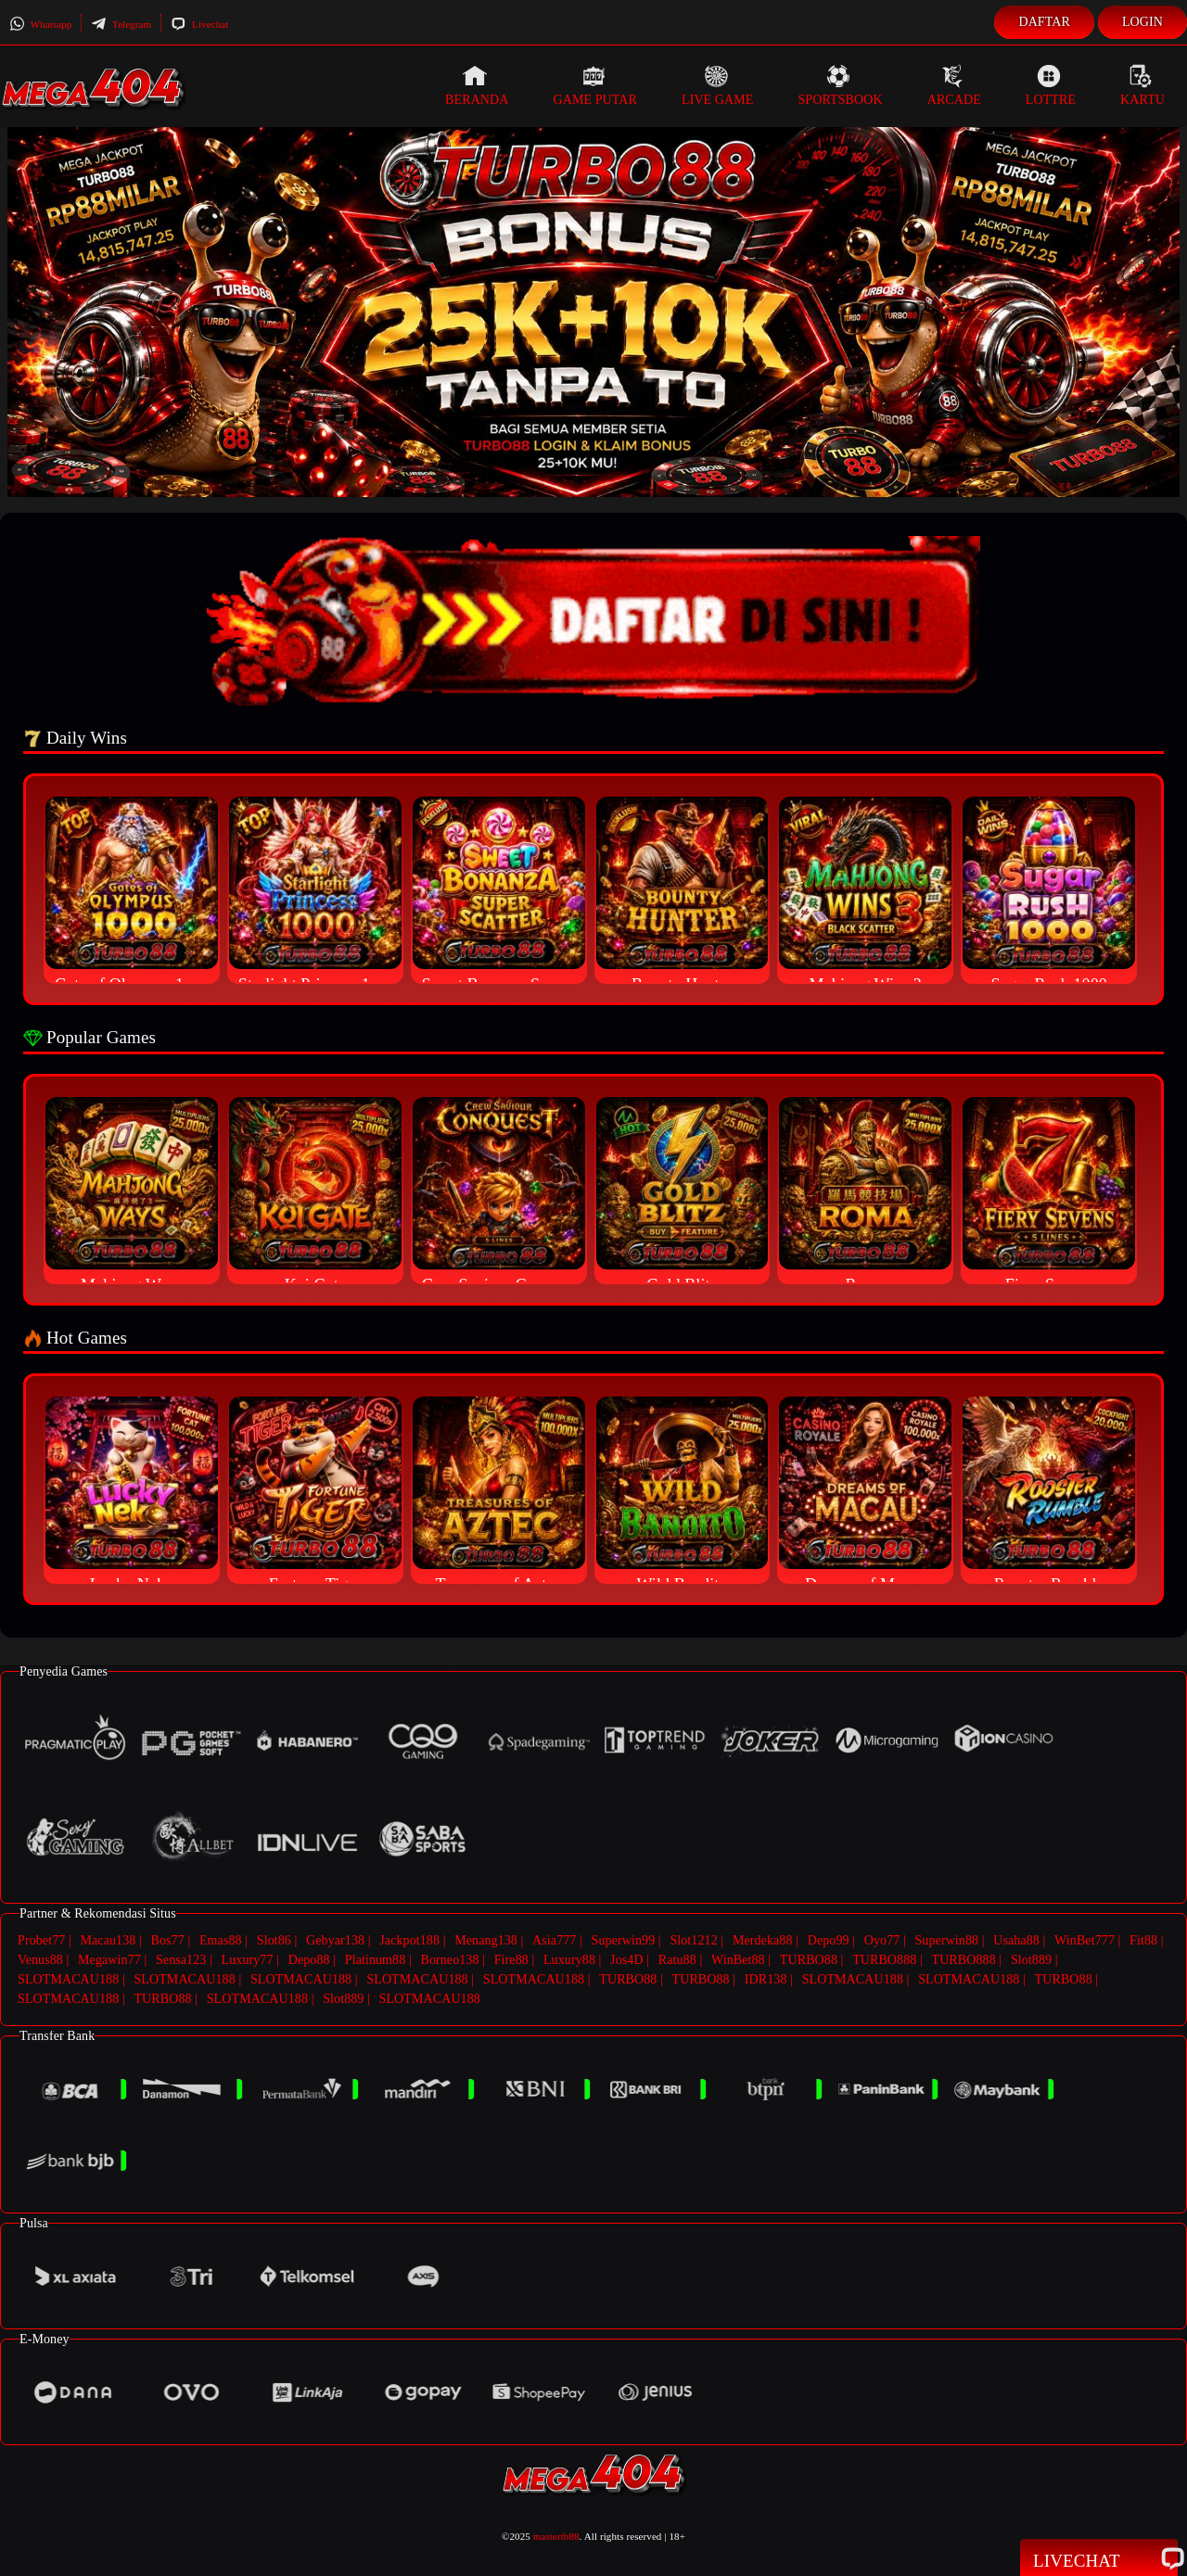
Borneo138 (449, 1960)
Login (1142, 22)
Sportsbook (840, 85)
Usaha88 (1016, 1940)
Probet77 (41, 1940)
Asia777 (554, 1940)
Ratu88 (677, 1960)
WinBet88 (738, 1960)
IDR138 (766, 1979)
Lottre (1051, 85)
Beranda (476, 85)
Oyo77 (882, 1940)
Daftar (1044, 22)
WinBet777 (1084, 1940)
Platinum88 (375, 1960)
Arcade (954, 85)
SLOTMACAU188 (68, 1979)
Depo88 (309, 1960)
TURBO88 (808, 1960)
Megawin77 (109, 1960)
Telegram (121, 24)
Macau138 (107, 1940)
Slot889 (1031, 1960)
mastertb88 (556, 2536)
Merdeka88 (763, 1940)
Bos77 (168, 1940)
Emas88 (220, 1940)
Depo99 (828, 1940)
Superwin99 (624, 1940)
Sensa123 (181, 1960)
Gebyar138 (335, 1940)
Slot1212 (693, 1940)
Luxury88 (569, 1960)
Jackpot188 (409, 1940)
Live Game (718, 85)
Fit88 (1143, 1940)
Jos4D (627, 1960)
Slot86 (274, 1940)
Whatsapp (40, 24)
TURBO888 (884, 1960)
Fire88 (511, 1960)
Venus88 (40, 1960)
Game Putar (595, 85)
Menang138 (485, 1940)
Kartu (1142, 85)
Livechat (199, 24)
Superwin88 (946, 1940)
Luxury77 (248, 1960)
